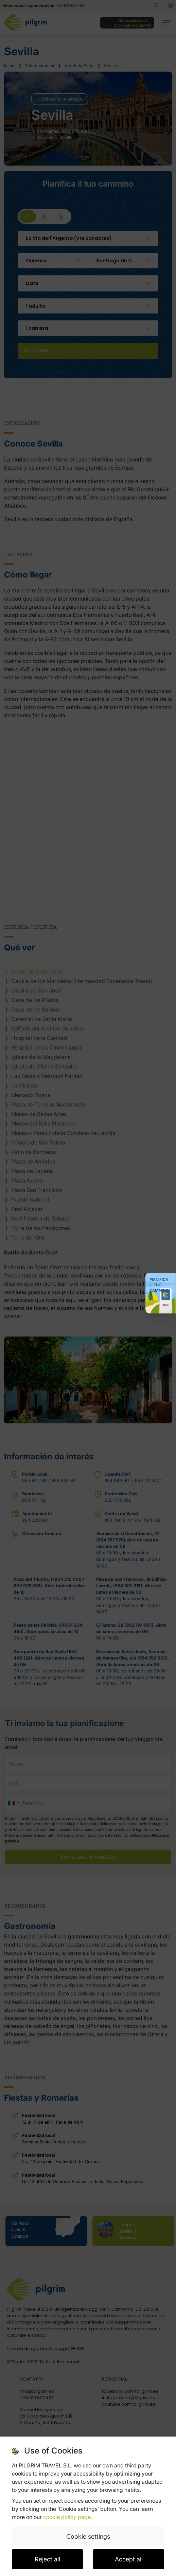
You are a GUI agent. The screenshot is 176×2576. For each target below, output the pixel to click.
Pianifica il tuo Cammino (159, 1285)
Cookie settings (88, 2536)
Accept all (129, 2559)
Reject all (47, 2559)
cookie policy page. (67, 2517)
